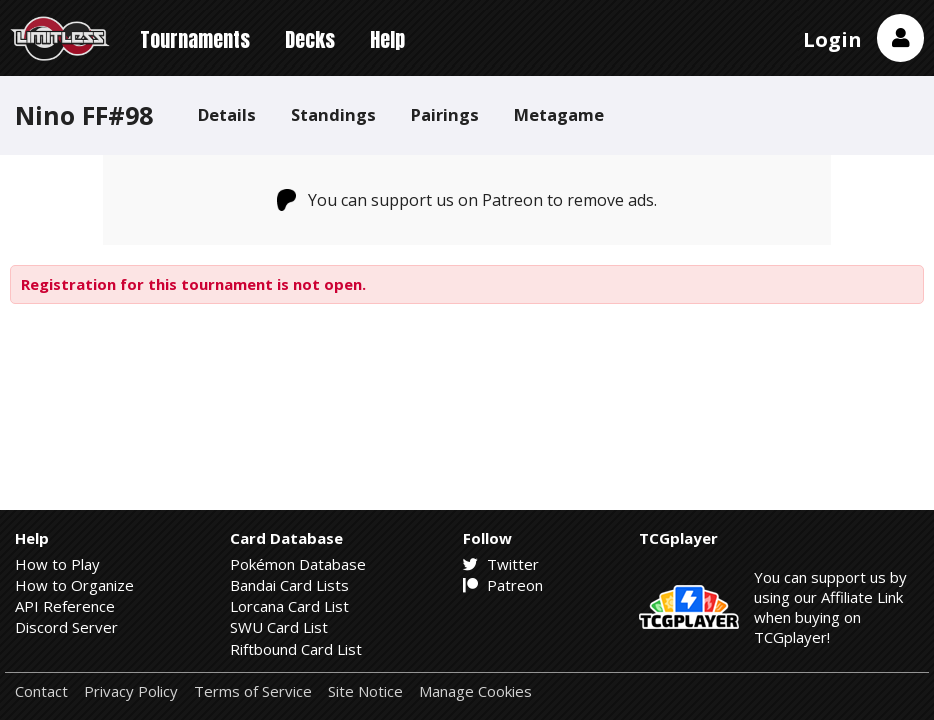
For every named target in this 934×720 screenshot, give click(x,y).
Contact (41, 691)
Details (227, 114)
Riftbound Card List (296, 649)
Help (387, 39)
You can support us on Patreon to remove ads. (467, 200)
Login (832, 39)
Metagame (559, 114)
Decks (310, 39)
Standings (333, 114)
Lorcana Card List (289, 606)
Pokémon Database (298, 564)
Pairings (445, 114)
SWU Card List (279, 627)
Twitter (501, 564)
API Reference (65, 606)
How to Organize (74, 585)
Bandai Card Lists (289, 585)
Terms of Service (253, 691)
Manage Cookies (475, 691)
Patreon (503, 585)
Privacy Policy (131, 691)
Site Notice (365, 691)
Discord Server (66, 627)
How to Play (57, 564)
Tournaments (195, 39)
